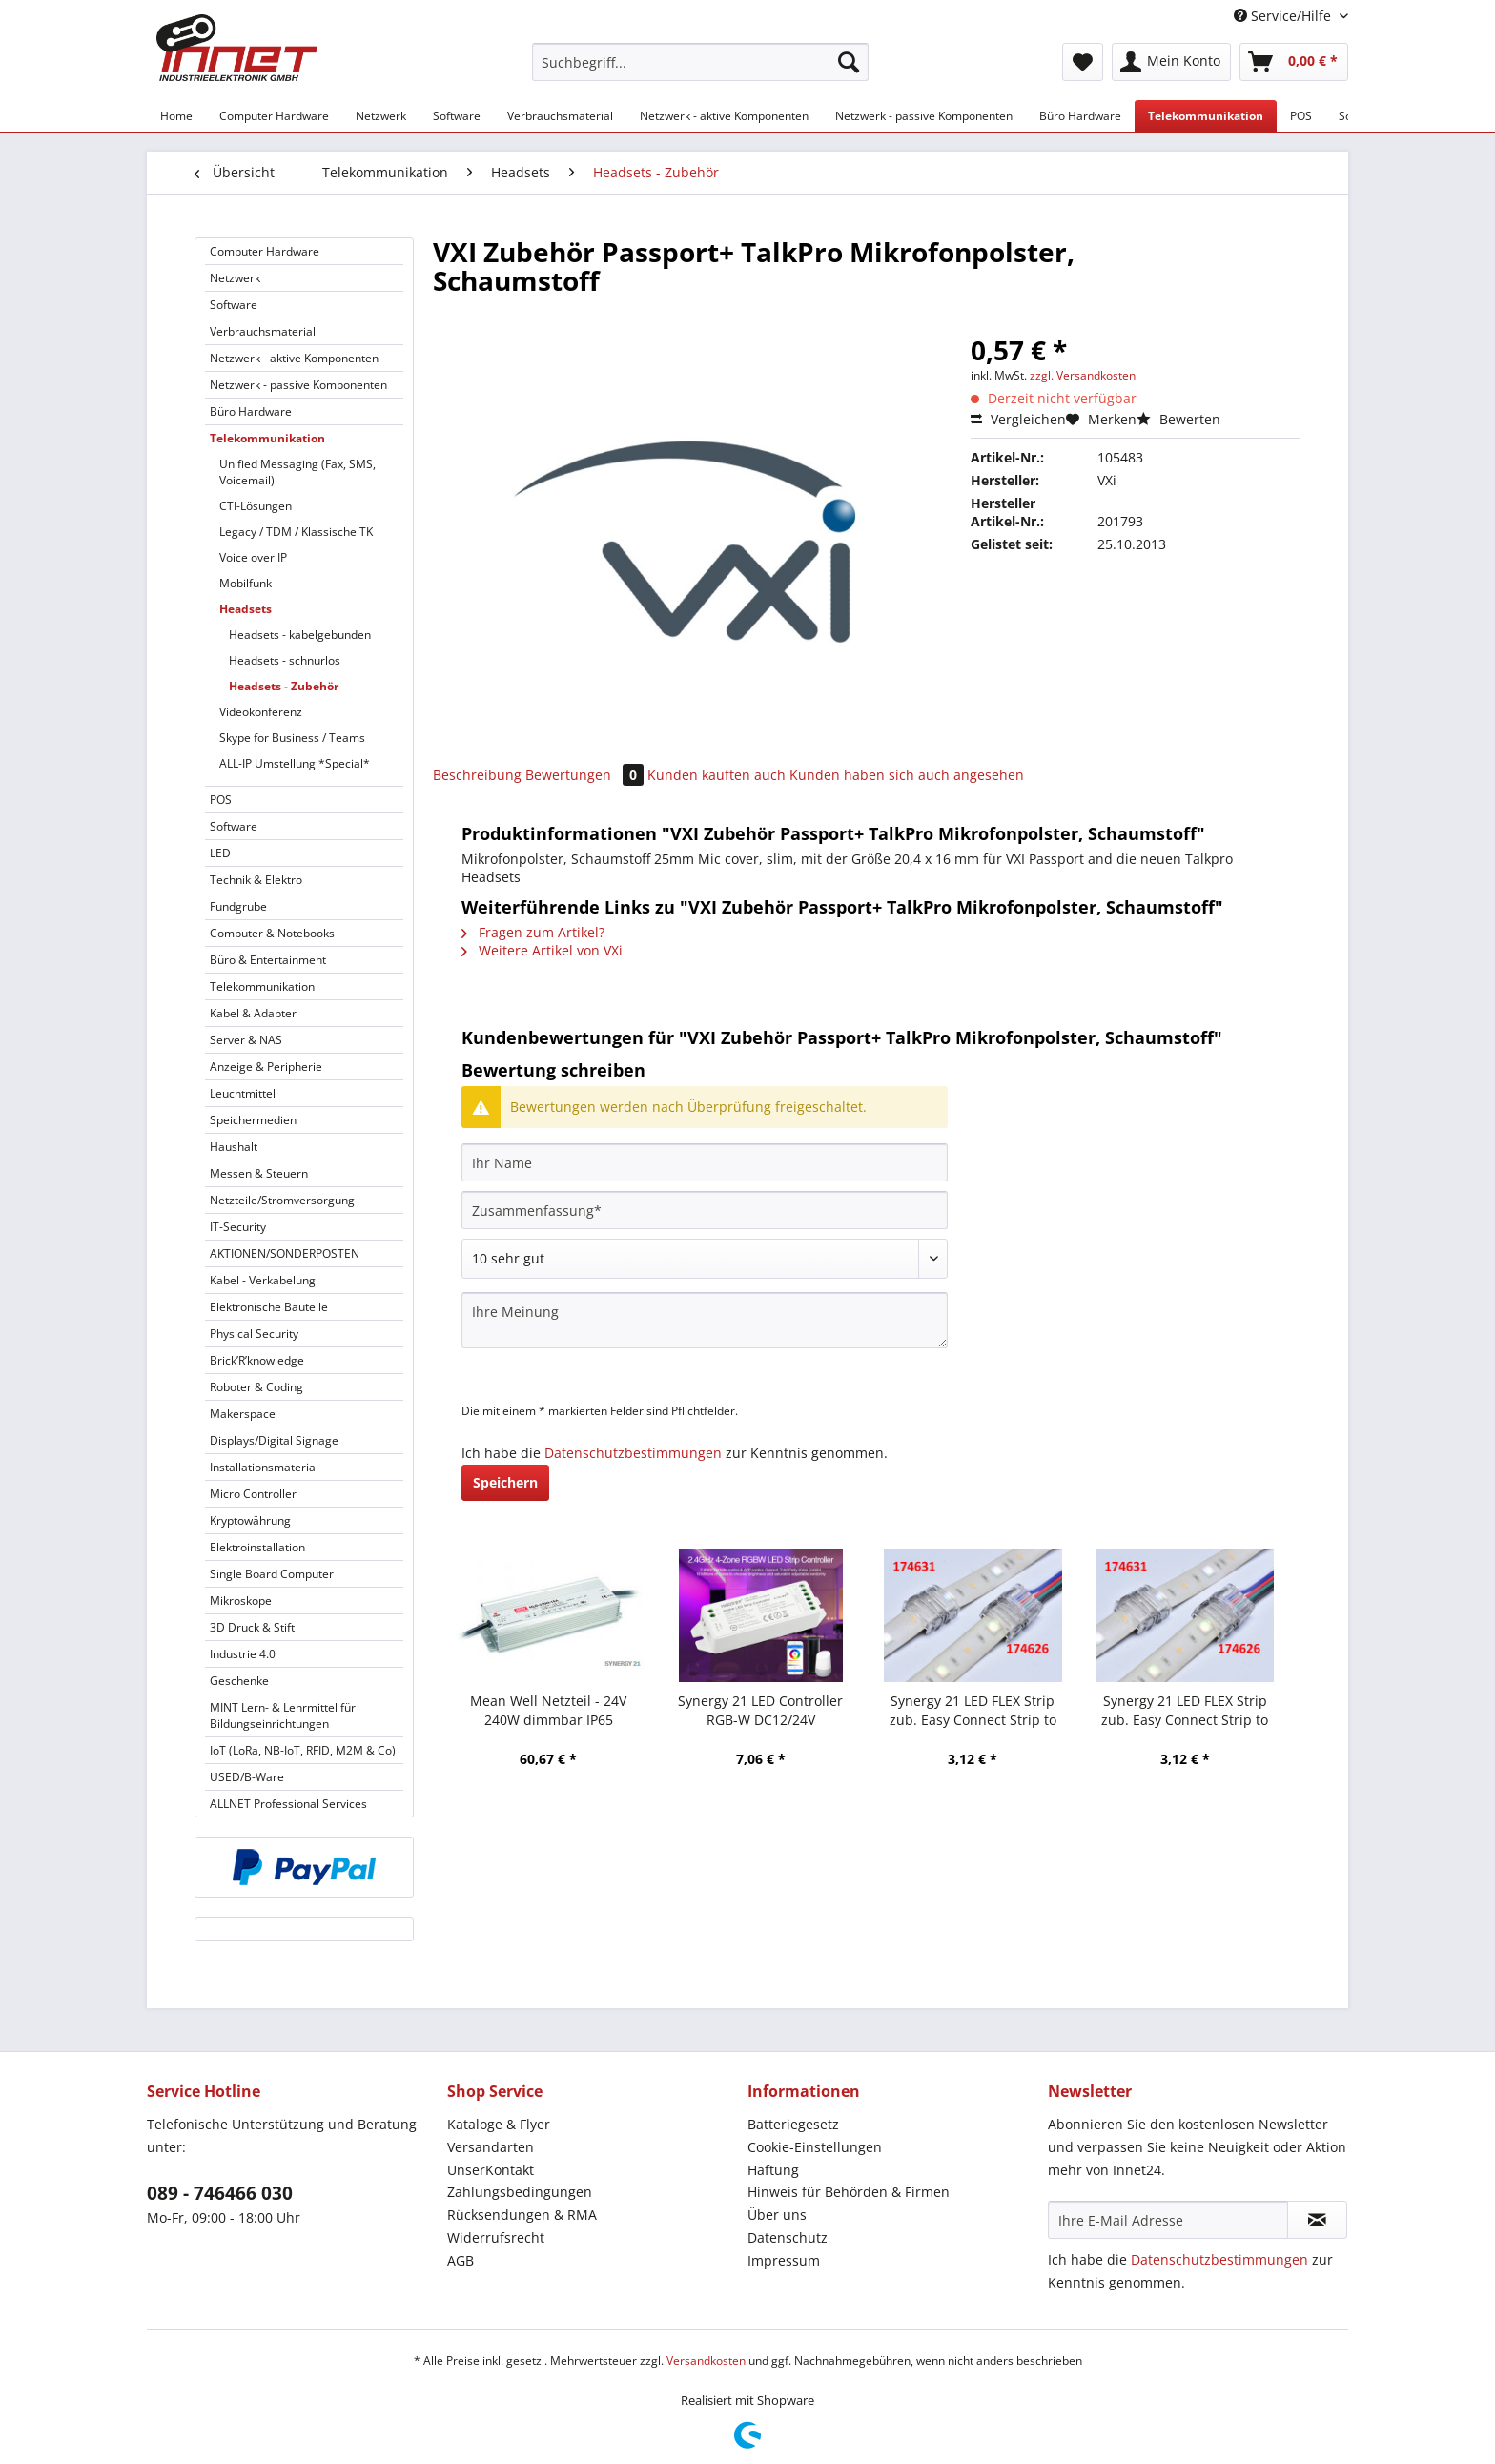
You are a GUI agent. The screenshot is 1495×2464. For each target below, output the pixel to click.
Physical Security (254, 1333)
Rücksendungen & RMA (522, 2215)
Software (233, 305)
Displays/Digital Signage (274, 1440)
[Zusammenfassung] (704, 1210)
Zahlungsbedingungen (519, 2192)
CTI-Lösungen (255, 506)
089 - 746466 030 (220, 2193)
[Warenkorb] (1293, 62)
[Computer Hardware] (274, 116)
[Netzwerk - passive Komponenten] (924, 116)
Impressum (784, 2260)
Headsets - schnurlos (284, 660)
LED (220, 853)
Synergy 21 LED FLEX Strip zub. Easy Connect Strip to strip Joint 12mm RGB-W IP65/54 (973, 1711)
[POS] (1301, 116)
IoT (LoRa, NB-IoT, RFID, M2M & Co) (303, 1750)
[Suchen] (849, 62)
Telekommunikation (267, 438)
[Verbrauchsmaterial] (560, 116)
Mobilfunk (245, 583)
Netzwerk (235, 278)
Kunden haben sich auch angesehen (906, 775)
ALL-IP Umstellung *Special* (294, 763)
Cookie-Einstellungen (815, 2147)
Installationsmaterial (264, 1467)
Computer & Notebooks (272, 933)
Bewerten (1178, 419)
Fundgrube (238, 906)
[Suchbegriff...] (700, 62)
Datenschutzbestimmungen (633, 1453)
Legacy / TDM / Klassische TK (296, 532)
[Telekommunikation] (1206, 116)
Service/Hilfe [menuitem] (1284, 16)
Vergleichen (1018, 419)
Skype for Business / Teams (292, 737)
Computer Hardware (264, 251)
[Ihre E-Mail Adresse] (1168, 2220)
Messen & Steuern (259, 1173)
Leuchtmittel (243, 1093)
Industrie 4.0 (243, 1654)
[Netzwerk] (381, 116)
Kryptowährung (250, 1520)
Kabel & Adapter (253, 1013)
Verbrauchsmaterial (263, 331)
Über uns (777, 2215)
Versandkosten (706, 2360)
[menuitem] (700, 71)
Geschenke (239, 1681)
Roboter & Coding (256, 1387)
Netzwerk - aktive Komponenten (294, 358)
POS (221, 799)
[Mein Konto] (1171, 62)
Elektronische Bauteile (269, 1307)
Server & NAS (246, 1040)
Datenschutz (788, 2237)
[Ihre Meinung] (704, 1320)
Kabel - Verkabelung (263, 1280)
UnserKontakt (490, 2170)
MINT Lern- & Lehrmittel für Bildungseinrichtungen (283, 1715)
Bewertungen (586, 775)
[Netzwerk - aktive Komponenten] (724, 116)
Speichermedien (253, 1120)
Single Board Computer (272, 1574)
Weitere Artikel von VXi (542, 950)
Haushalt (233, 1147)
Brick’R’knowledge (257, 1360)
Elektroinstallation (257, 1547)
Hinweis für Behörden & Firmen (849, 2192)
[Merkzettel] (1082, 62)
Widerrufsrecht (495, 2237)
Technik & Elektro (256, 880)
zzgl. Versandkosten (1083, 375)
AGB (460, 2260)
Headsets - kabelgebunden (300, 634)
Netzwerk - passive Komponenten (298, 385)
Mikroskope (241, 1600)
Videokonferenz (260, 712)
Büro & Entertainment (268, 960)
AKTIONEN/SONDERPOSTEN (284, 1253)
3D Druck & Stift (252, 1627)
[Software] (457, 116)
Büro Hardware (251, 411)
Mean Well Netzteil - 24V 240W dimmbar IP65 (548, 1710)
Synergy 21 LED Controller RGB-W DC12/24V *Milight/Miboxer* (760, 1711)
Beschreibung (477, 775)
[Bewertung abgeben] (704, 1259)
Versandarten (490, 2147)
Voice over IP (253, 557)
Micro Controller (253, 1494)
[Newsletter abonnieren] (1317, 2220)
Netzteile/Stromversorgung (282, 1200)
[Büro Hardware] (1080, 116)
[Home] (176, 116)
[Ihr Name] (704, 1162)
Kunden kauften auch (716, 775)
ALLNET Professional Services (288, 1804)
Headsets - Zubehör (283, 686)
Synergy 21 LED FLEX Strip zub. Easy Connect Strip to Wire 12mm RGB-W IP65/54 (1185, 1711)
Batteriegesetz (793, 2124)
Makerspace (243, 1414)
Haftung (773, 2170)
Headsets (245, 609)
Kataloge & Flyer (498, 2124)
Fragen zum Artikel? (532, 932)
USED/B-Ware (247, 1777)
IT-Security (238, 1227)
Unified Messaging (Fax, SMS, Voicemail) (297, 472)
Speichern (505, 1482)
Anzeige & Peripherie (266, 1066)
